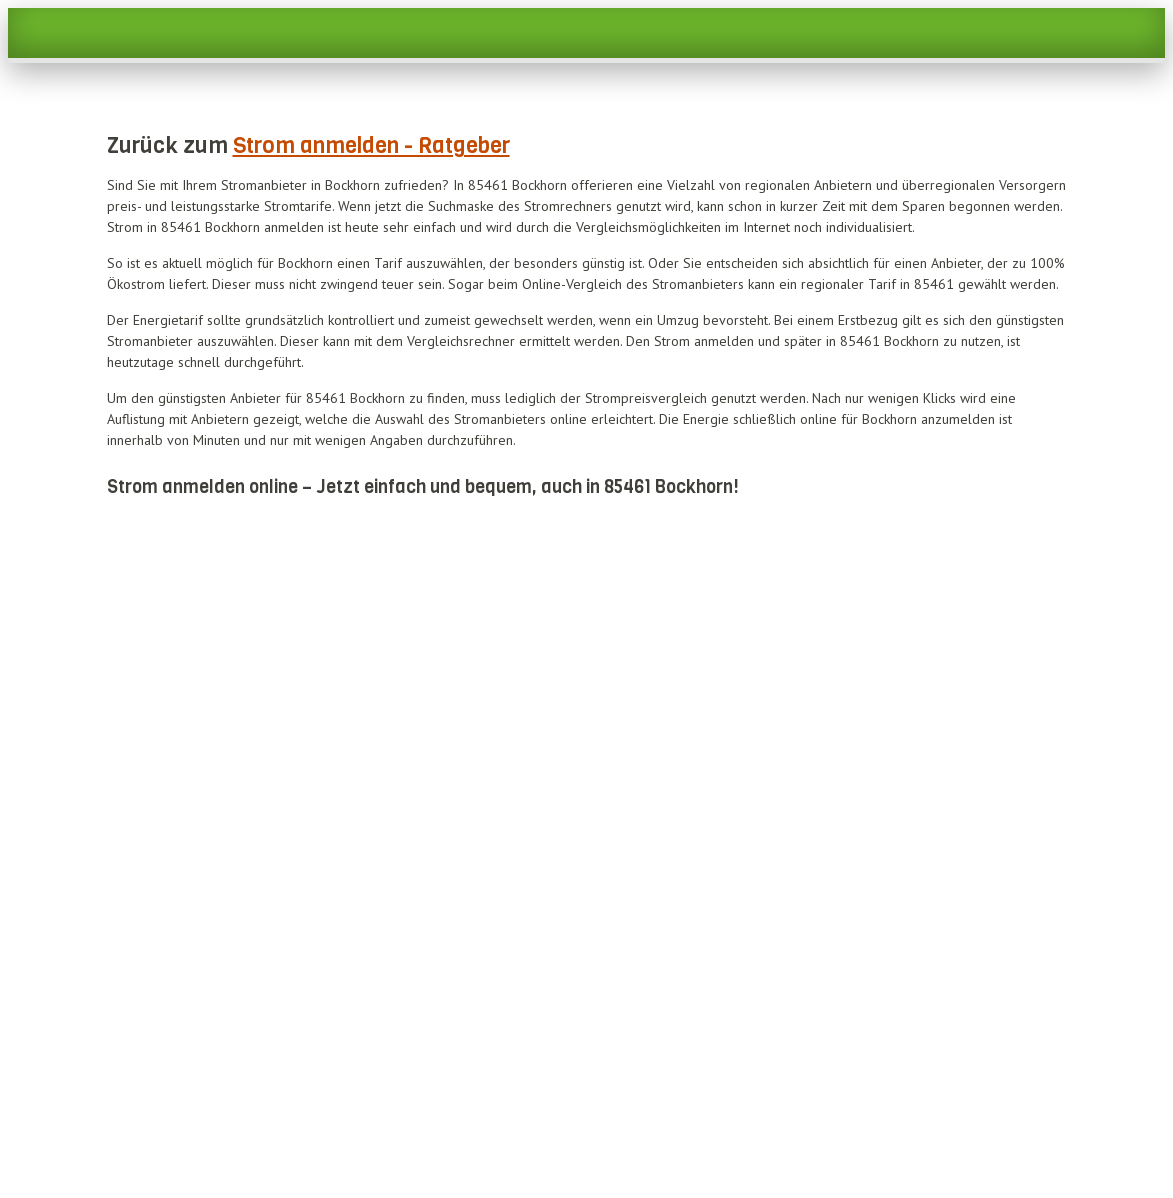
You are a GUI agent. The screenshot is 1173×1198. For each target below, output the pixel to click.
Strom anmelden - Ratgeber (371, 145)
